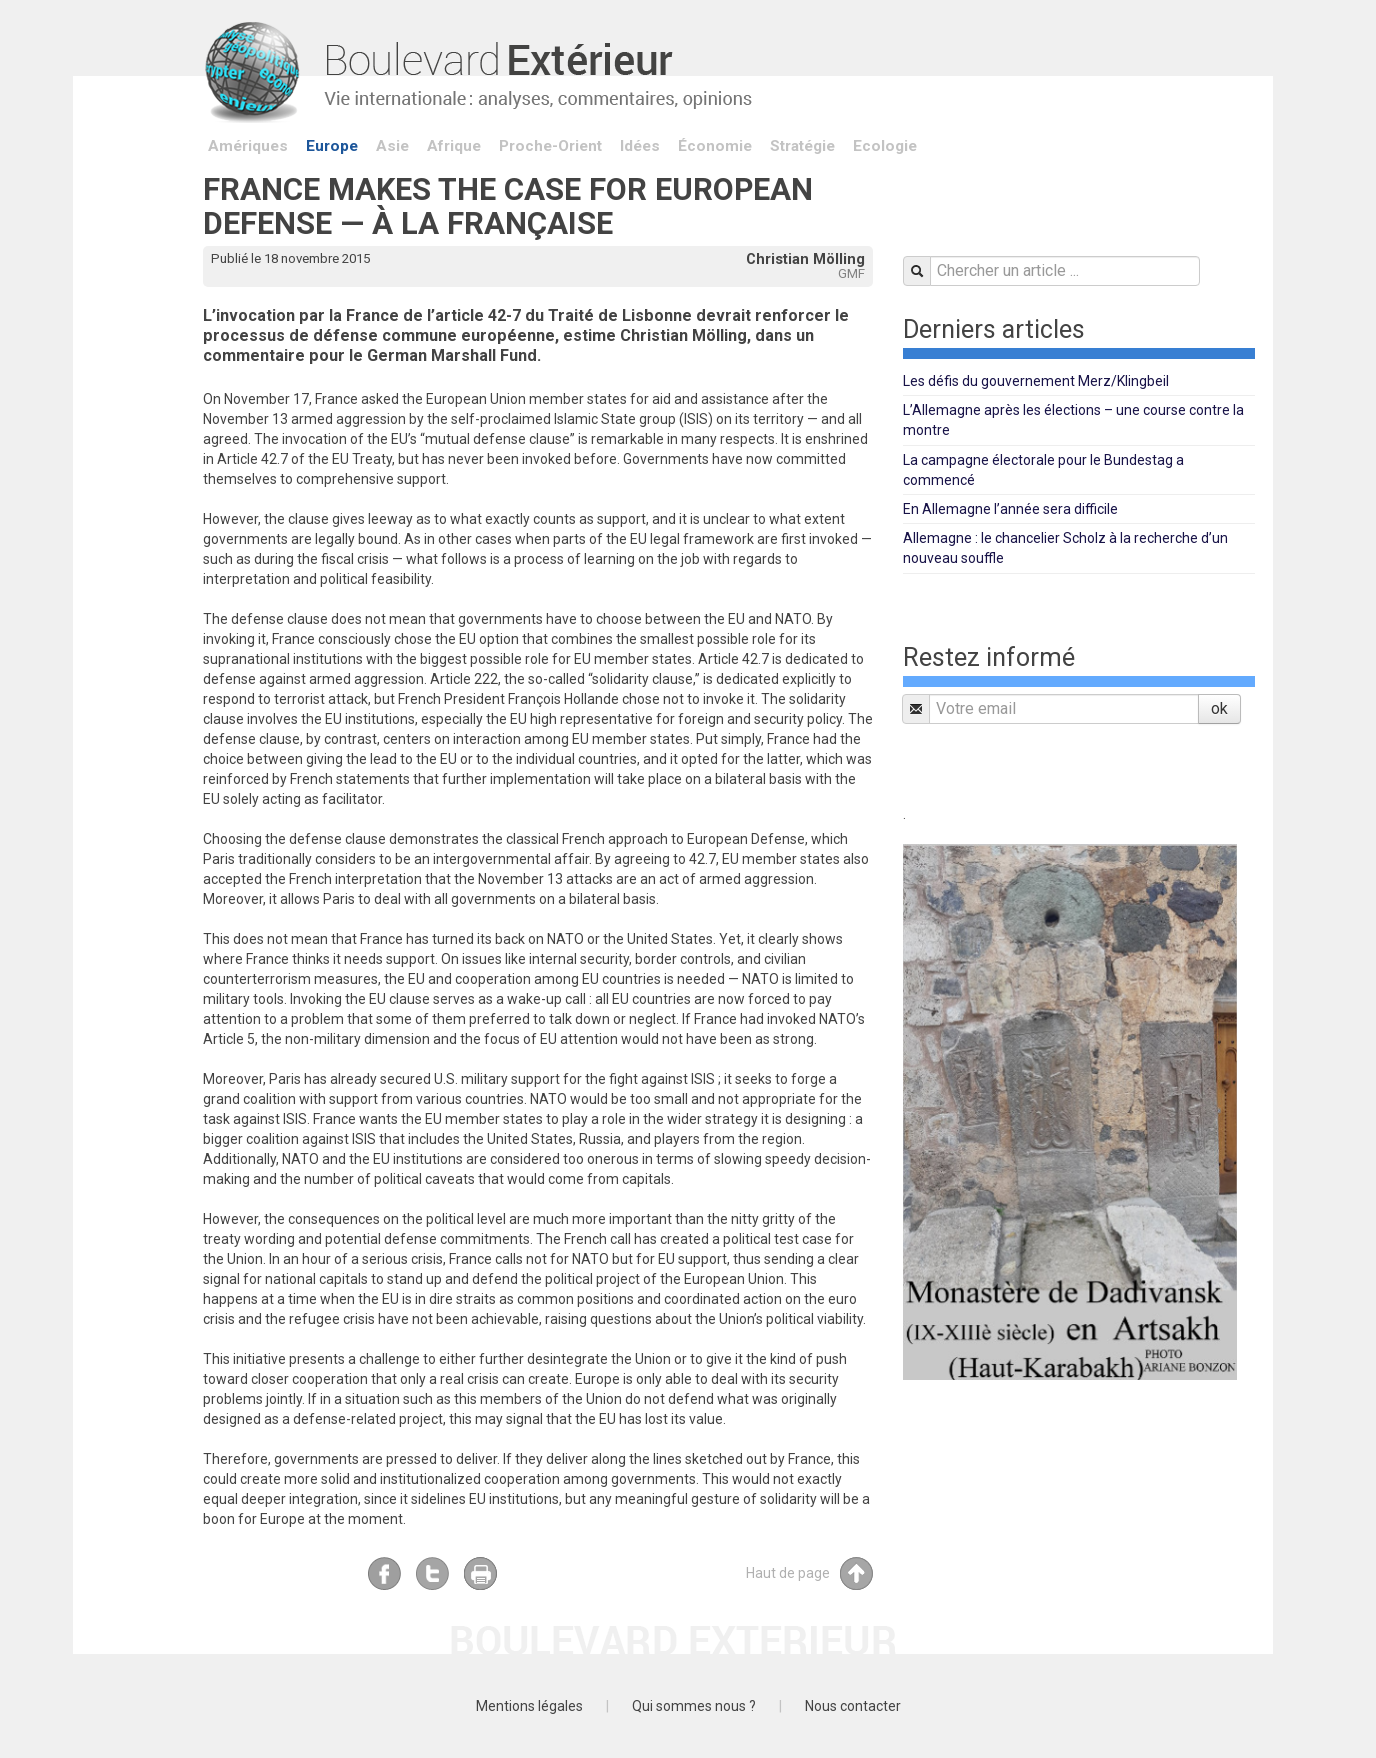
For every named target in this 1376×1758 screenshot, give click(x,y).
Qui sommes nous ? (694, 1706)
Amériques (248, 146)
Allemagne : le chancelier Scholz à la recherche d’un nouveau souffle (1065, 548)
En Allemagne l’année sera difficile (1010, 509)
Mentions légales (529, 1706)
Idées (640, 146)
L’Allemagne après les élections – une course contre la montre (1073, 420)
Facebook (384, 1573)
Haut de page (809, 1573)
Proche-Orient (550, 146)
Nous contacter (853, 1706)
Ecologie (885, 146)
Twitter (432, 1573)
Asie (392, 146)
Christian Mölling (805, 259)
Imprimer (480, 1573)
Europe (332, 146)
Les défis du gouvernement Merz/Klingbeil (1036, 381)
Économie (715, 146)
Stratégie (802, 146)
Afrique (454, 146)
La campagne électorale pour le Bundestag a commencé (1043, 470)
